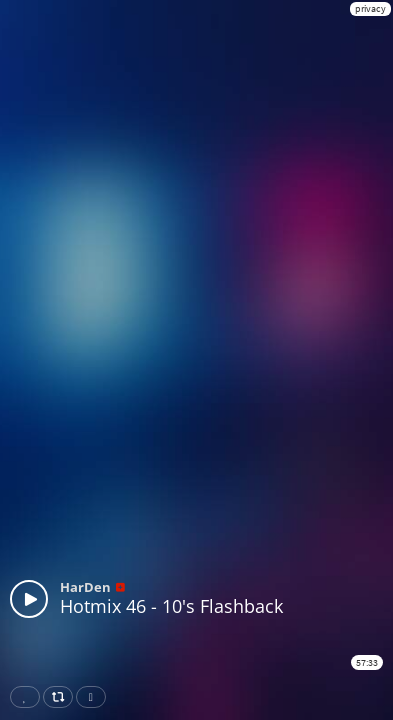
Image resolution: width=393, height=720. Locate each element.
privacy (370, 8)
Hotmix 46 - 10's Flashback (171, 606)
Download (95, 697)
